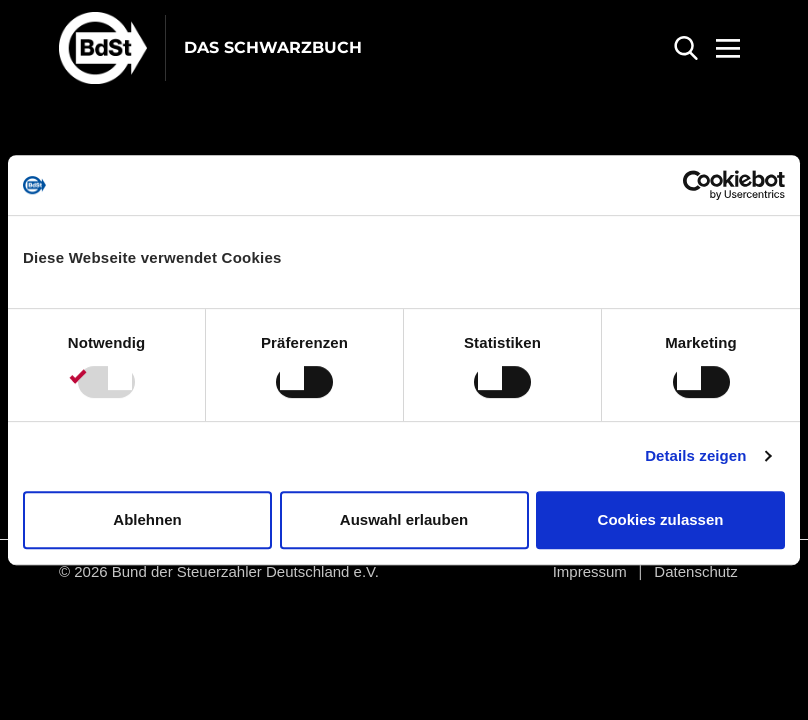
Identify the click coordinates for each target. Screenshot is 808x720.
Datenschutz (695, 571)
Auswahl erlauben (404, 519)
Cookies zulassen (661, 519)
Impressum (590, 571)
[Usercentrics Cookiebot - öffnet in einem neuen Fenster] (697, 185)
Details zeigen (695, 455)
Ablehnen (147, 519)
